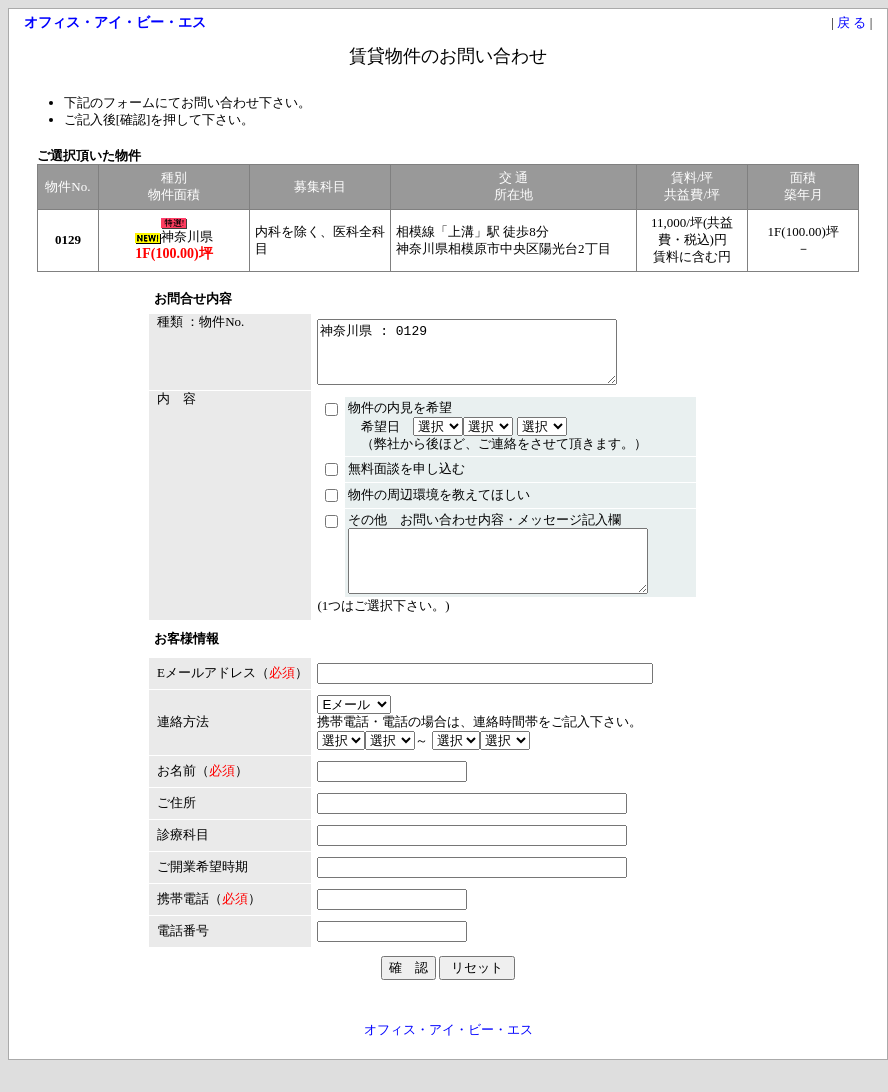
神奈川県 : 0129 (467, 358)
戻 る (851, 22)
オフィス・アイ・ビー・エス (448, 1053)
